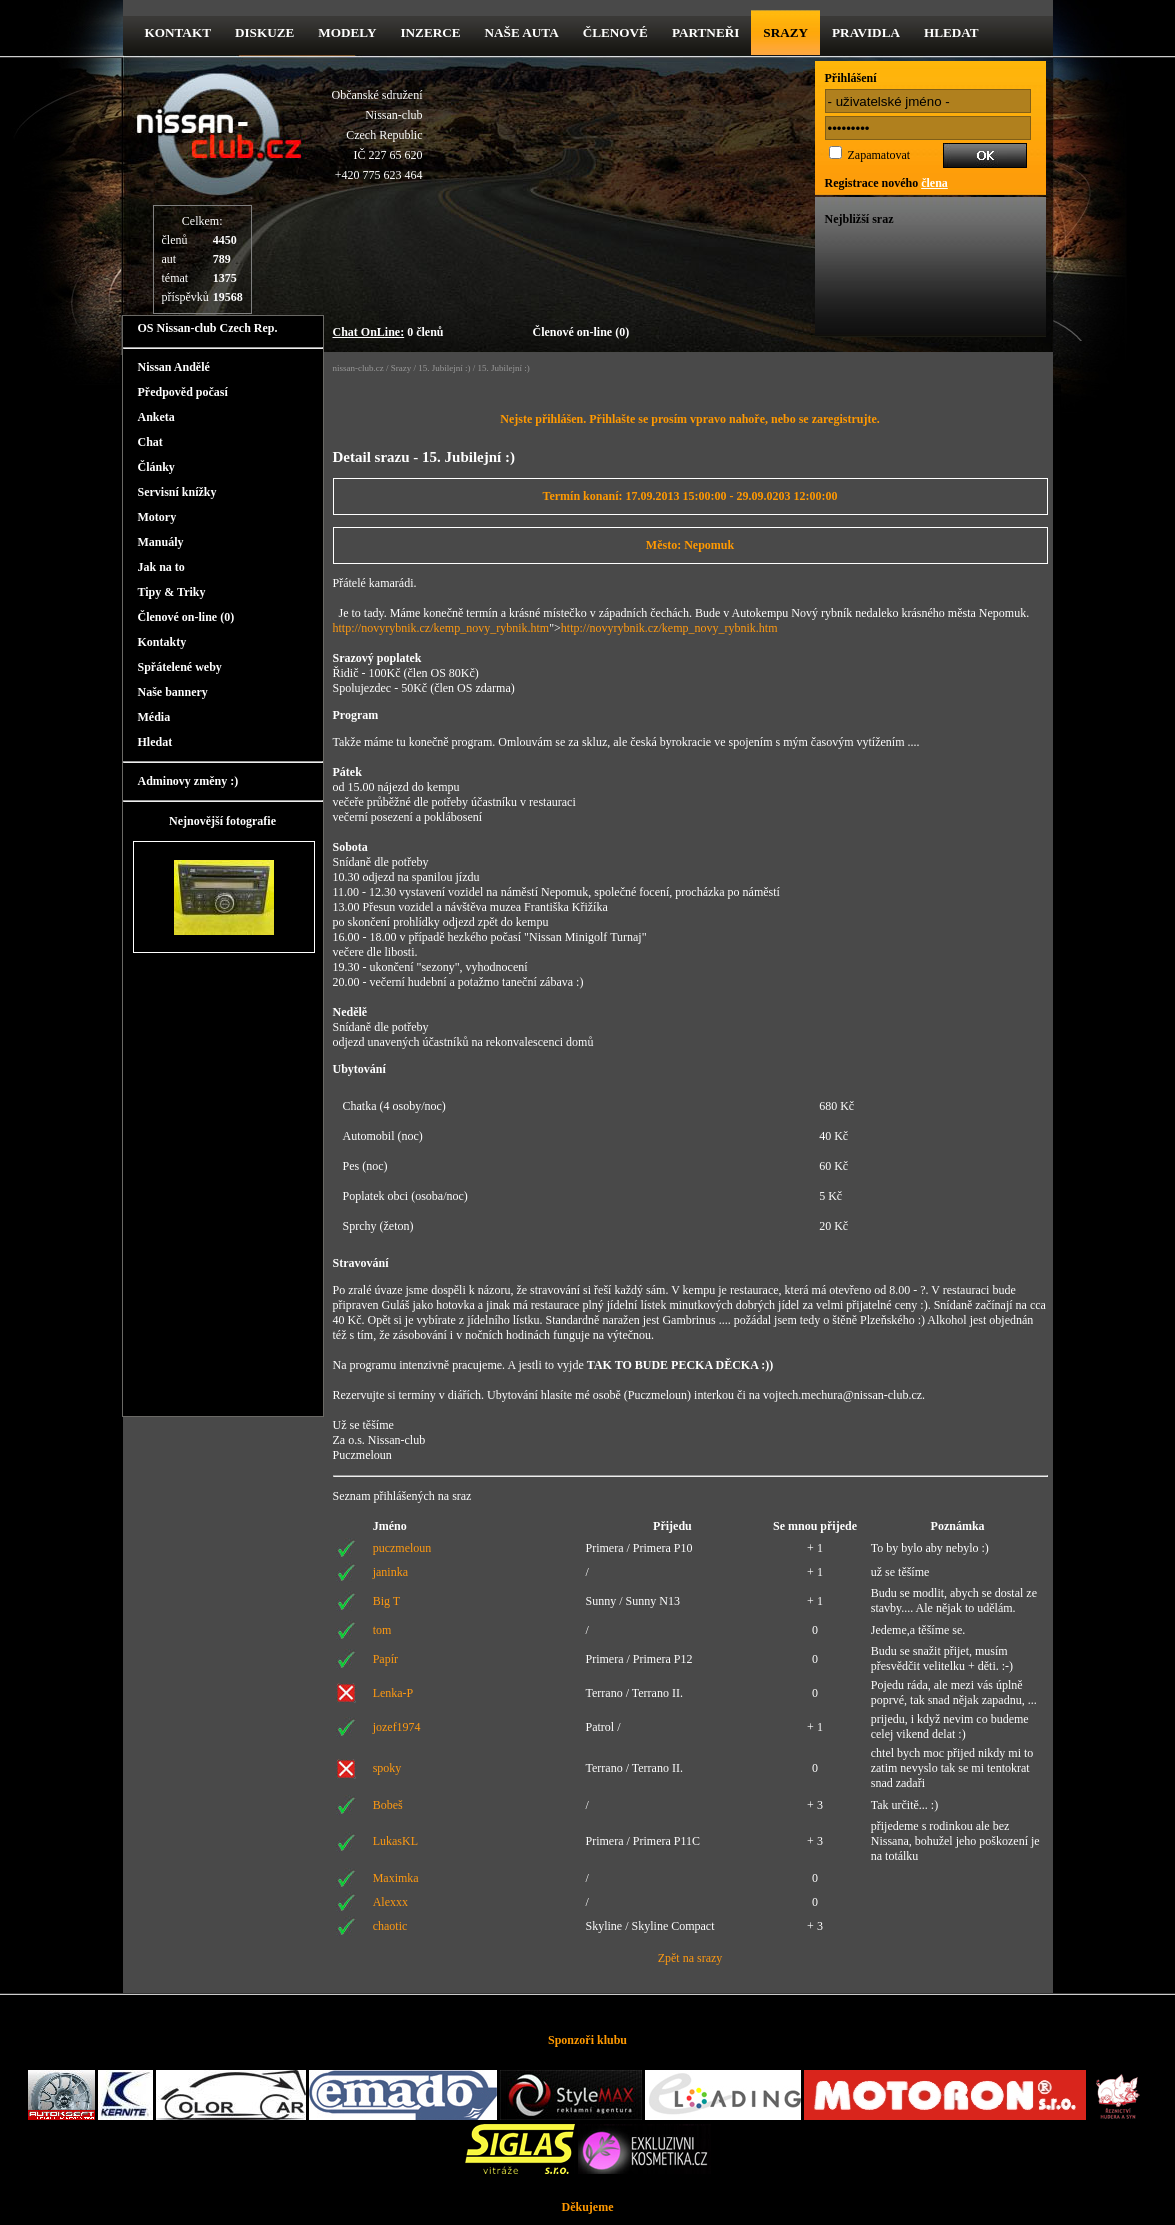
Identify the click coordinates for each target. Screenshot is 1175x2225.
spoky (387, 1768)
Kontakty (162, 642)
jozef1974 (397, 1727)
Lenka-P (393, 1693)
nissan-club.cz (358, 368)
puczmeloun (402, 1548)
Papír (385, 1659)
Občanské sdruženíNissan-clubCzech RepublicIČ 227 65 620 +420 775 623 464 (377, 135)
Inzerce (430, 32)
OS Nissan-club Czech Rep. (208, 328)
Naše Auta (522, 32)
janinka (390, 1572)
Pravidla (866, 32)
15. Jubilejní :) (444, 368)
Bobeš (388, 1805)
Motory (157, 517)
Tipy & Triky (172, 592)
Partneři (705, 32)
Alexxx (390, 1902)
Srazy (785, 32)
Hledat (951, 32)
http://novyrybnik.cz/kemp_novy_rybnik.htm (441, 628)
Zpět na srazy (690, 1958)
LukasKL (395, 1841)
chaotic (390, 1926)
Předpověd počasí (183, 392)
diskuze (264, 32)
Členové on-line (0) (581, 332)
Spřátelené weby (180, 667)
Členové (615, 32)
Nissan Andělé (174, 367)
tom (382, 1630)
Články (156, 467)
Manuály (161, 542)
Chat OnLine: (369, 332)
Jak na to (161, 567)
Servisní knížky (177, 492)
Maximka (396, 1878)
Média (154, 717)
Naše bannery (173, 692)
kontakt (178, 32)
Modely (347, 32)
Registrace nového (886, 183)
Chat (150, 442)
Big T (386, 1601)
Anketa (156, 417)
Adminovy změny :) (188, 781)
